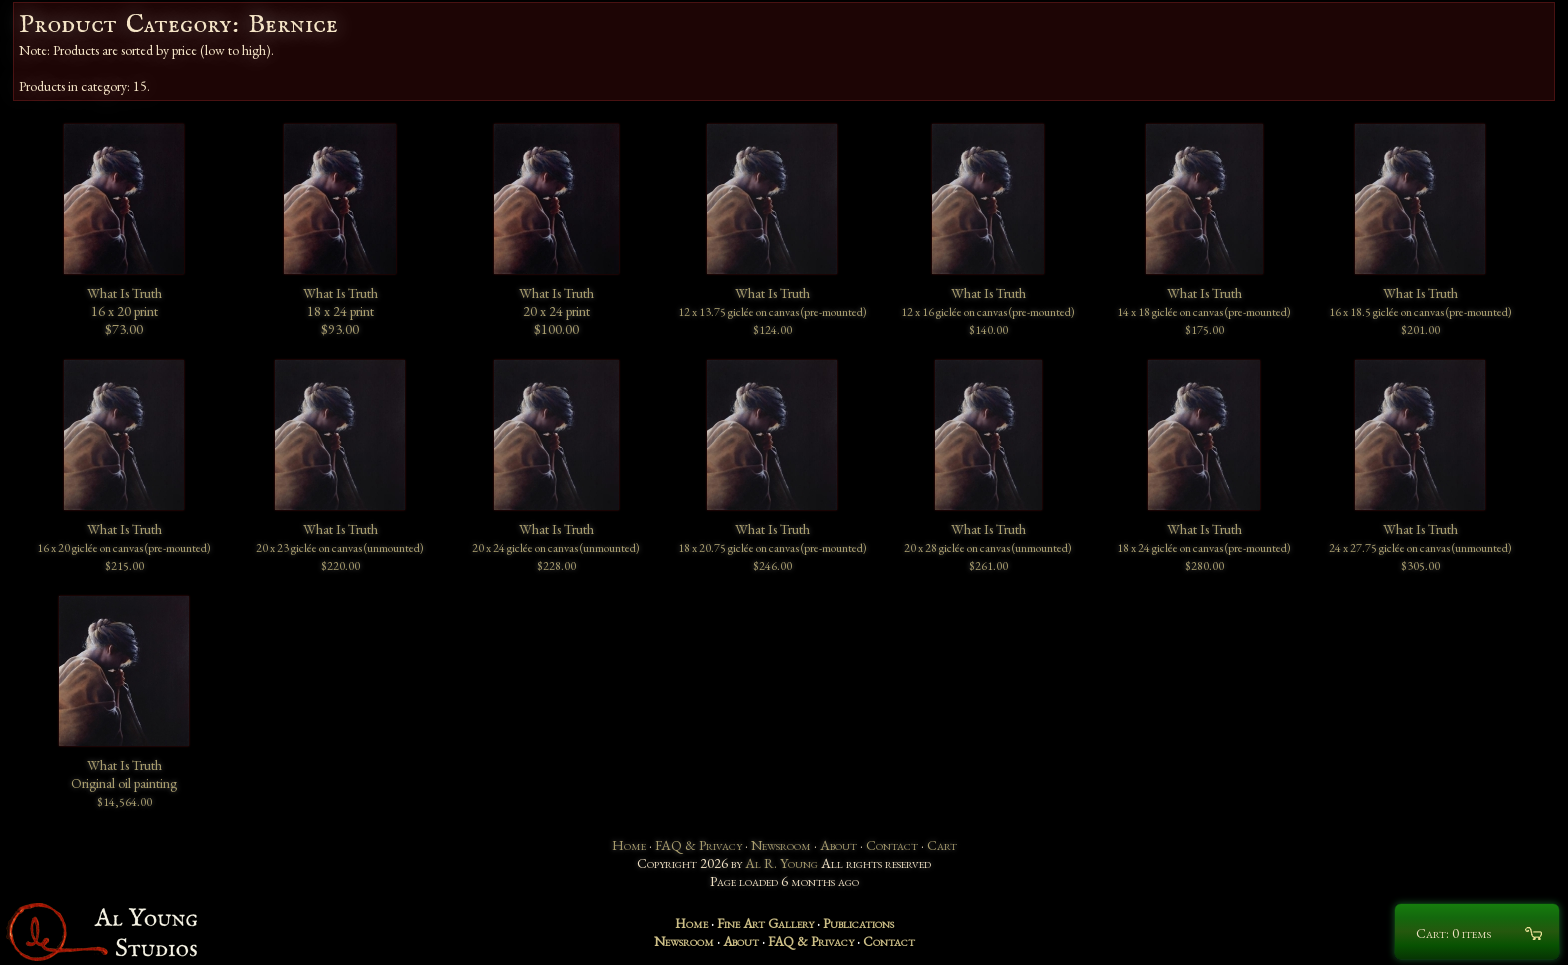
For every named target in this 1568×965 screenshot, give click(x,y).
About (838, 845)
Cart (942, 845)
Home (629, 845)
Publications (858, 923)
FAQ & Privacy (698, 845)
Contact (892, 845)
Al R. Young (781, 863)
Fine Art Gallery (765, 923)
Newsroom (781, 845)
